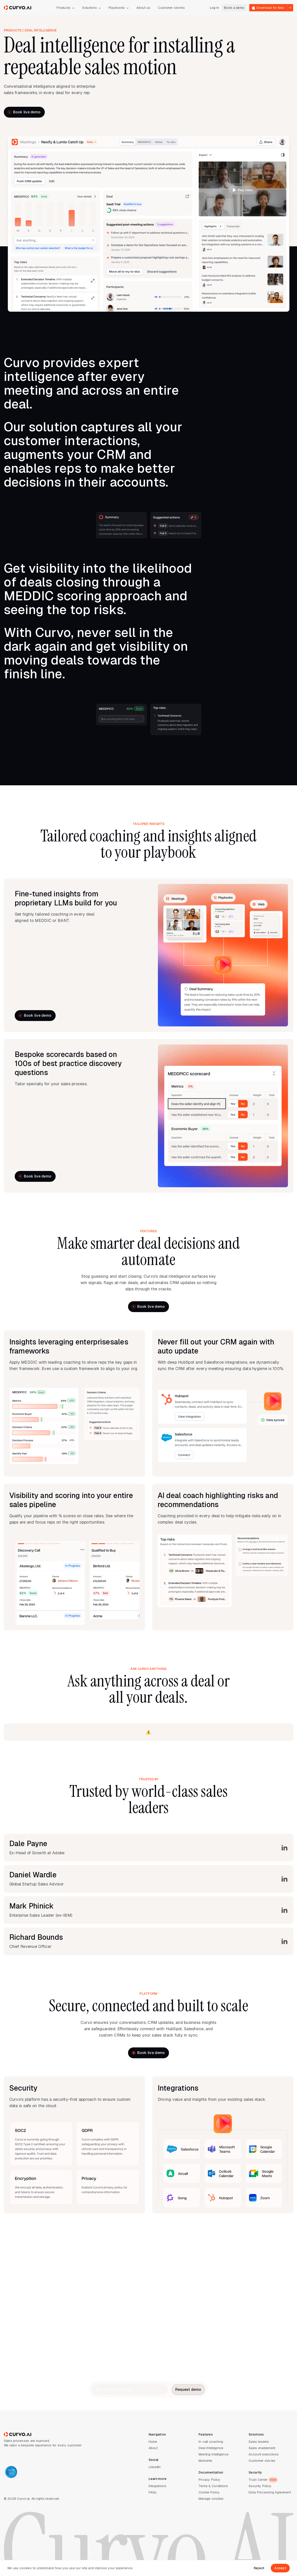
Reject (259, 2568)
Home (153, 2442)
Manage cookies (211, 2499)
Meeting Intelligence (213, 2454)
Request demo (188, 2389)
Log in (214, 8)
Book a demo (234, 8)
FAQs (153, 2492)
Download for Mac (268, 8)
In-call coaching (211, 2442)
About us (143, 8)
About (153, 2448)
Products (65, 8)
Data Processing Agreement (270, 2492)
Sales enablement (262, 2448)
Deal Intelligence (211, 2448)
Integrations (157, 2486)
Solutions (91, 8)
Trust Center (258, 2480)
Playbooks (119, 8)
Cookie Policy (209, 2492)
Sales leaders (259, 2442)
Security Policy (260, 2486)
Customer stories (171, 8)
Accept (280, 2568)
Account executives (264, 2454)
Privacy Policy (210, 2480)
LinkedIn (155, 2467)
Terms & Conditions (213, 2486)
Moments (205, 2461)
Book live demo (24, 113)
